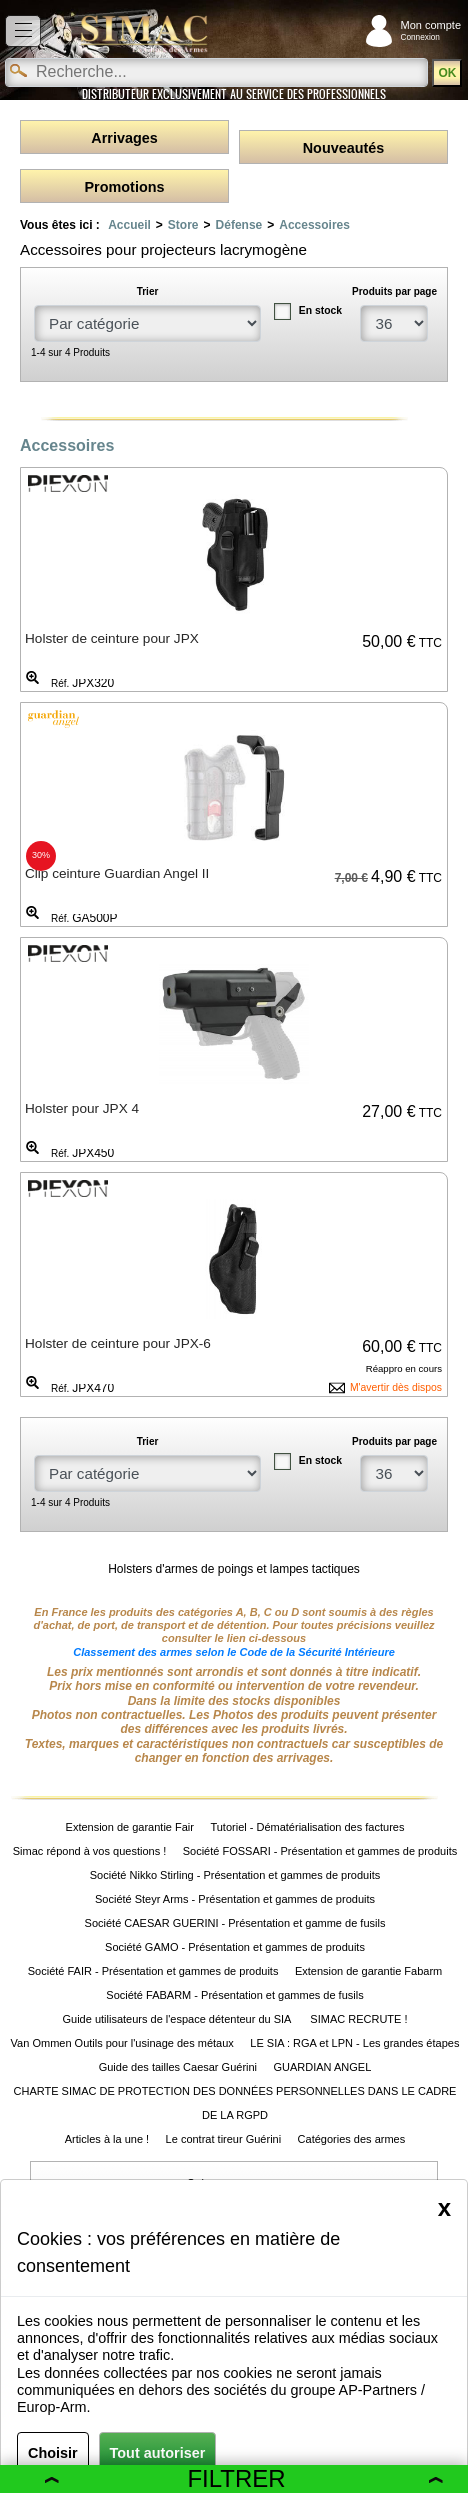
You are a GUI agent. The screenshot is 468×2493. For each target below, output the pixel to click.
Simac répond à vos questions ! (89, 1851)
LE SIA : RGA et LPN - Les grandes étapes (354, 2043)
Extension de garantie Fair (130, 1827)
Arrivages (124, 138)
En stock (320, 310)
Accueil (129, 225)
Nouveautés (344, 148)
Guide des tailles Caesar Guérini (178, 2067)
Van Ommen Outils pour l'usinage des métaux (122, 2043)
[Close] (444, 2208)
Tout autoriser (158, 2453)
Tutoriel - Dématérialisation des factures (307, 1827)
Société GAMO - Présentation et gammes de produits (235, 1947)
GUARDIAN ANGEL (323, 2067)
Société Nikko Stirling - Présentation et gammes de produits (235, 1875)
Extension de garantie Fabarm (368, 1971)
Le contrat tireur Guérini (224, 2139)
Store (183, 225)
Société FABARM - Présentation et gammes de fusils (234, 1995)
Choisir (53, 2453)
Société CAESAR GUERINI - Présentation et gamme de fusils (235, 1923)
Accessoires (314, 225)
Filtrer (244, 2478)
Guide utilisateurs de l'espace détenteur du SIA (177, 2019)
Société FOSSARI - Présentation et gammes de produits (320, 1851)
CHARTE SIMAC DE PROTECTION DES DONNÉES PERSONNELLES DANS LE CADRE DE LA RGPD (235, 2103)
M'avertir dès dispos (396, 1387)
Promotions (125, 187)
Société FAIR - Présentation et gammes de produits (153, 1971)
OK (447, 73)
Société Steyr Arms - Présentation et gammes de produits (235, 1899)
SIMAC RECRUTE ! (358, 2019)
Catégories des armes (352, 2139)
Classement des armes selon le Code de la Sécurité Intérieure (234, 1652)
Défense (239, 225)
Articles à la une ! (107, 2139)
